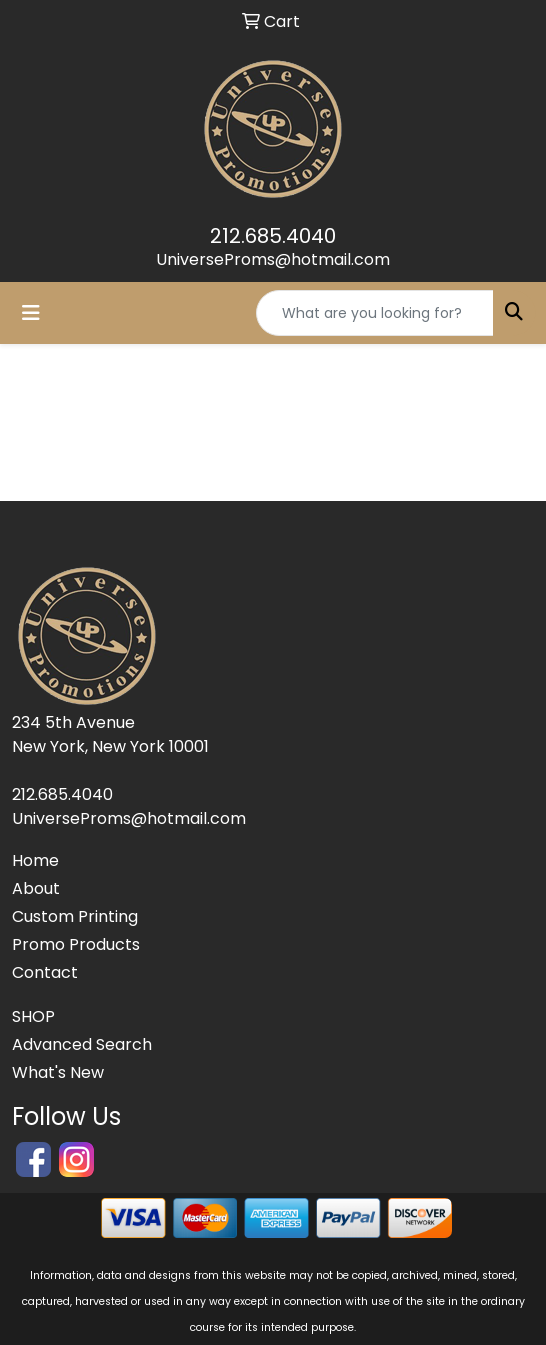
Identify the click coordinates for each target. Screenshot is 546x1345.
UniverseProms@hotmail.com (273, 259)
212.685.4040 (273, 236)
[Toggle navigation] (31, 313)
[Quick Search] (375, 313)
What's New (58, 1072)
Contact (45, 972)
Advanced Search (82, 1044)
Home (35, 860)
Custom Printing (75, 916)
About (36, 888)
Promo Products (76, 944)
